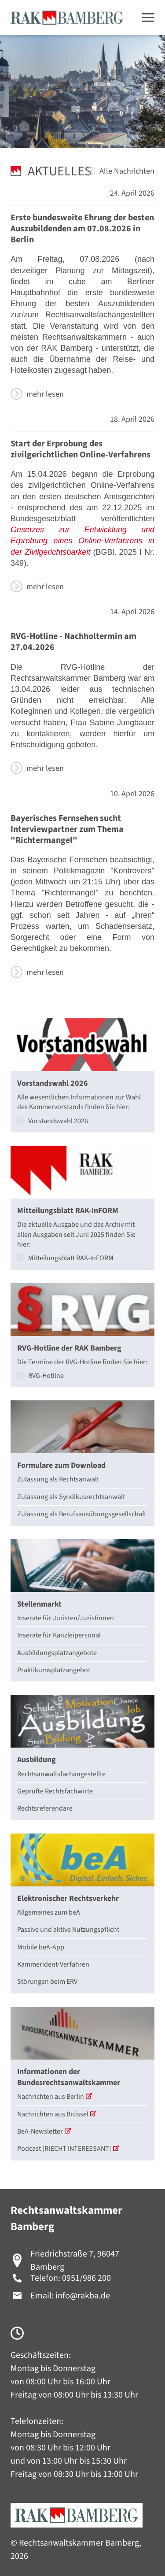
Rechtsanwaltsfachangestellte (61, 1774)
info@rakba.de (82, 2296)
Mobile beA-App (40, 1947)
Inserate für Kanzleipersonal (59, 1635)
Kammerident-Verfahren (53, 1964)
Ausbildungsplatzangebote (57, 1653)
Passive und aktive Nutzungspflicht (68, 1929)
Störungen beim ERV (47, 1981)
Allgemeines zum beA (48, 1912)
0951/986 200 (86, 2278)
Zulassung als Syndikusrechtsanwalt (71, 1497)
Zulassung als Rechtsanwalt (58, 1479)
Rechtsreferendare (45, 1808)
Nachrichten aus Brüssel (56, 2114)
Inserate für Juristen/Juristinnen (65, 1618)
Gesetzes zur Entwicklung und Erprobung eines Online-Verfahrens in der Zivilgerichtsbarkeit (82, 540)
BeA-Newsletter (44, 2131)
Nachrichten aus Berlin (54, 2096)
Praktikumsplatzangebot (53, 1670)
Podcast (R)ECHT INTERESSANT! (68, 2148)
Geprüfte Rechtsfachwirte (55, 1791)
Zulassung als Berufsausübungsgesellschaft (82, 1514)
